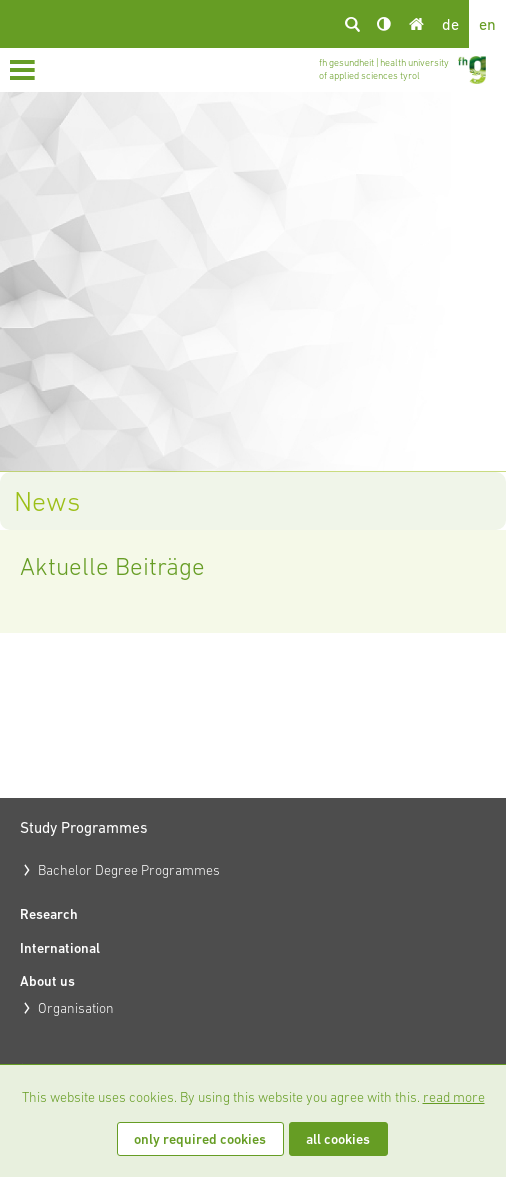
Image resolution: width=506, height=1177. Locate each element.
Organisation (76, 1008)
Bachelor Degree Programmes (129, 870)
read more (454, 1097)
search (352, 24)
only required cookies (200, 1139)
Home (416, 24)
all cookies (338, 1139)
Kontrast (384, 24)
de (450, 24)
